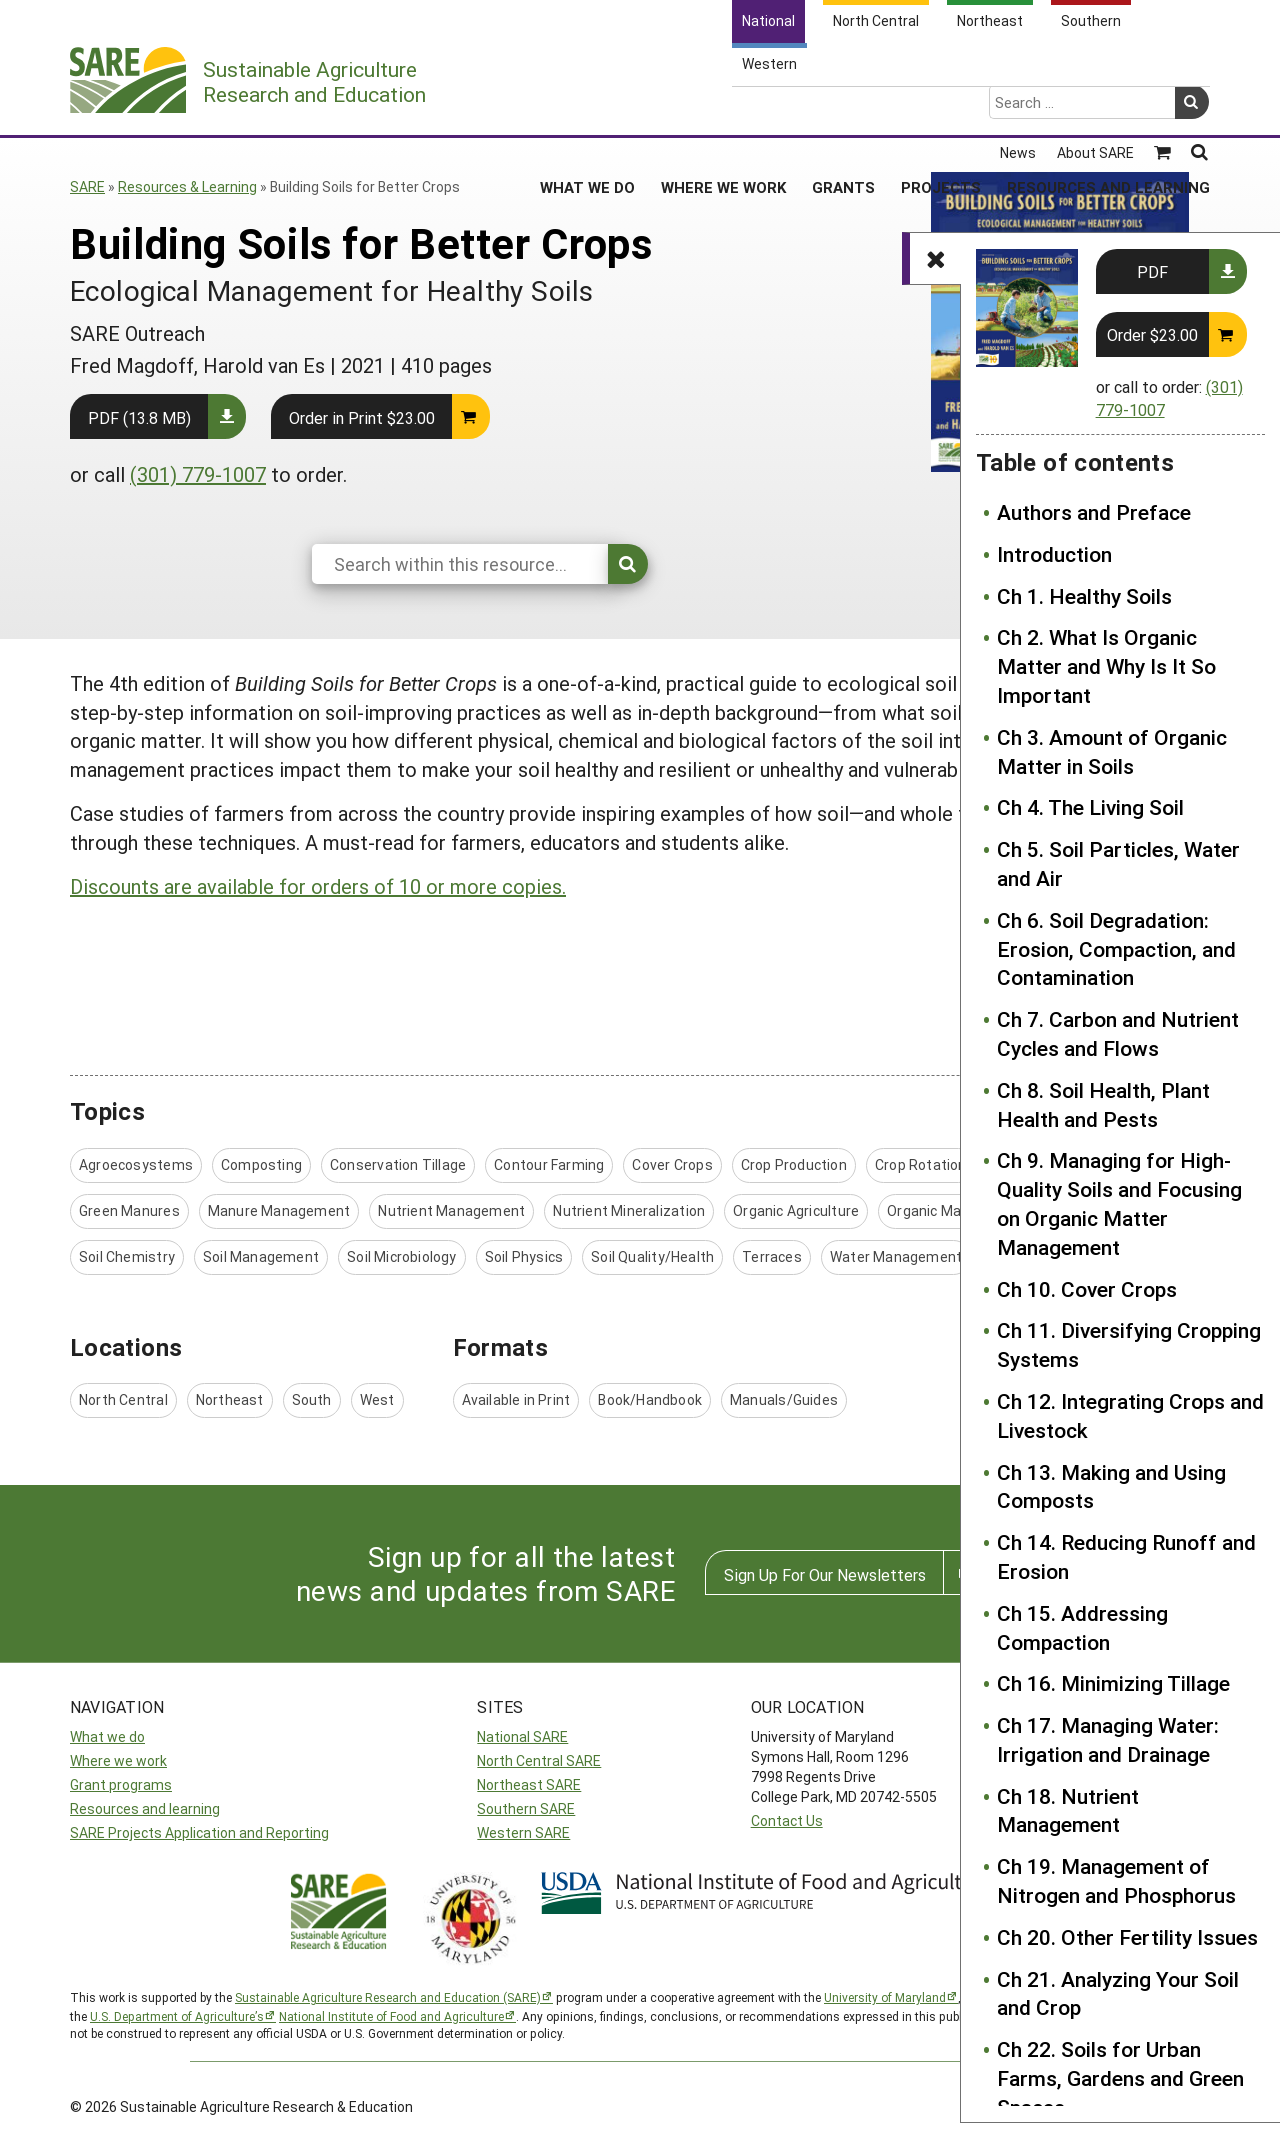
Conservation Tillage (398, 1164)
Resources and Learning (1108, 109)
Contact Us (787, 1820)
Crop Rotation (921, 1164)
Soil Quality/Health (652, 1256)
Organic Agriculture (796, 1210)
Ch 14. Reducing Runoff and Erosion (1126, 1556)
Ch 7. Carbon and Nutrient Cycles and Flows (1118, 1033)
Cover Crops (672, 1164)
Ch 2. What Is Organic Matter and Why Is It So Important (1106, 666)
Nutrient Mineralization (629, 1210)
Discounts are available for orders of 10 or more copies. (318, 886)
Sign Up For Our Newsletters (825, 1574)
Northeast (230, 1399)
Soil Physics (524, 1256)
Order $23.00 (1152, 334)
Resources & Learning (187, 186)
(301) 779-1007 (198, 474)
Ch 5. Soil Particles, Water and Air (1118, 863)
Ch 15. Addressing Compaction (1082, 1627)
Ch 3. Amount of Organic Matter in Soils (1112, 751)
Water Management (896, 1256)
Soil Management (261, 1256)
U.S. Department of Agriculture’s (177, 2016)
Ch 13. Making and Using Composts (1111, 1486)
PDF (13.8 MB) (139, 417)
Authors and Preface (1094, 512)
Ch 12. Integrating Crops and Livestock (1130, 1415)
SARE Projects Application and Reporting (199, 1832)
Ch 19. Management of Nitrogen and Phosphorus (1116, 1880)
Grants (843, 109)
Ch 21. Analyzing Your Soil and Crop (1118, 1993)
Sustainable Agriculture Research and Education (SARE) (388, 1997)
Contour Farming (549, 1164)
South (312, 1399)
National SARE (522, 1736)
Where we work (118, 1760)
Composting (261, 1164)
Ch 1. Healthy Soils (1084, 596)
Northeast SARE (529, 1784)
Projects (941, 109)
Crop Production (794, 1164)
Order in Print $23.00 (362, 417)
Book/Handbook (650, 1399)
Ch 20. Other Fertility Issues (1127, 1937)
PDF (1152, 271)
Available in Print (516, 1399)
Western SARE (523, 1832)
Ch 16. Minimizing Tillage (1113, 1683)
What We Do (587, 109)
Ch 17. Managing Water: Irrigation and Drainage (1108, 1739)
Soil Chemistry (127, 1256)
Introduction (1054, 554)
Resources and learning (145, 1808)
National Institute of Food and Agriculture (391, 2016)
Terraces (772, 1256)
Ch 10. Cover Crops (1087, 1289)
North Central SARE (539, 1760)
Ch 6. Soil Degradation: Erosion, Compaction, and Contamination (1116, 949)
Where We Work (723, 109)
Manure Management (279, 1210)
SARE (87, 186)
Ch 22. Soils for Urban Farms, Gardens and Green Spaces (1120, 2078)
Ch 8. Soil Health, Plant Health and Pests (1103, 1104)
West (377, 1399)
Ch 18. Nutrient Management (1068, 1810)
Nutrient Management (451, 1210)
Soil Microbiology (402, 1256)
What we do (107, 1736)
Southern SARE (526, 1808)
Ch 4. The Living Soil (1090, 807)
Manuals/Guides (784, 1399)
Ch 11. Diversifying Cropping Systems (1129, 1344)
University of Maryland (885, 1997)
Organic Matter (937, 1210)
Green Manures (129, 1210)
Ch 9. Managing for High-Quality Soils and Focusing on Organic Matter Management (1119, 1203)
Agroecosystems (136, 1164)
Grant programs (121, 1784)
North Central (123, 1399)
